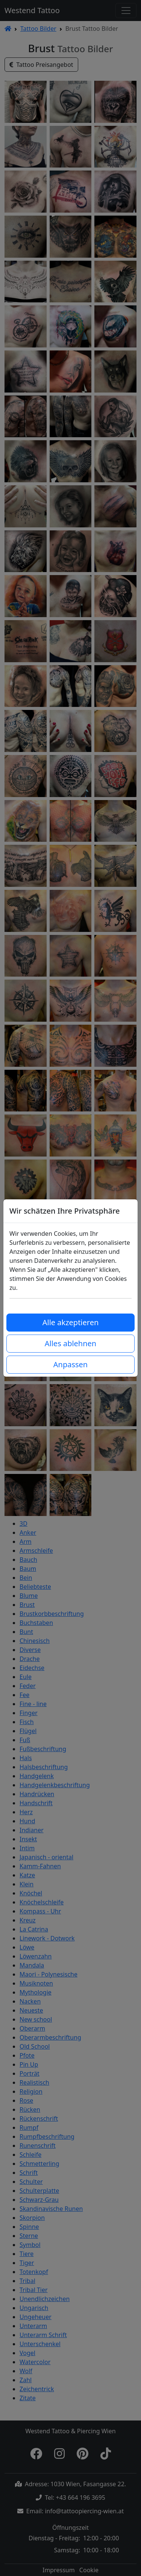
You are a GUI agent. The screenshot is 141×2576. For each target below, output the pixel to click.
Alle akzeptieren (70, 1322)
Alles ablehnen (70, 1343)
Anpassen (70, 1364)
